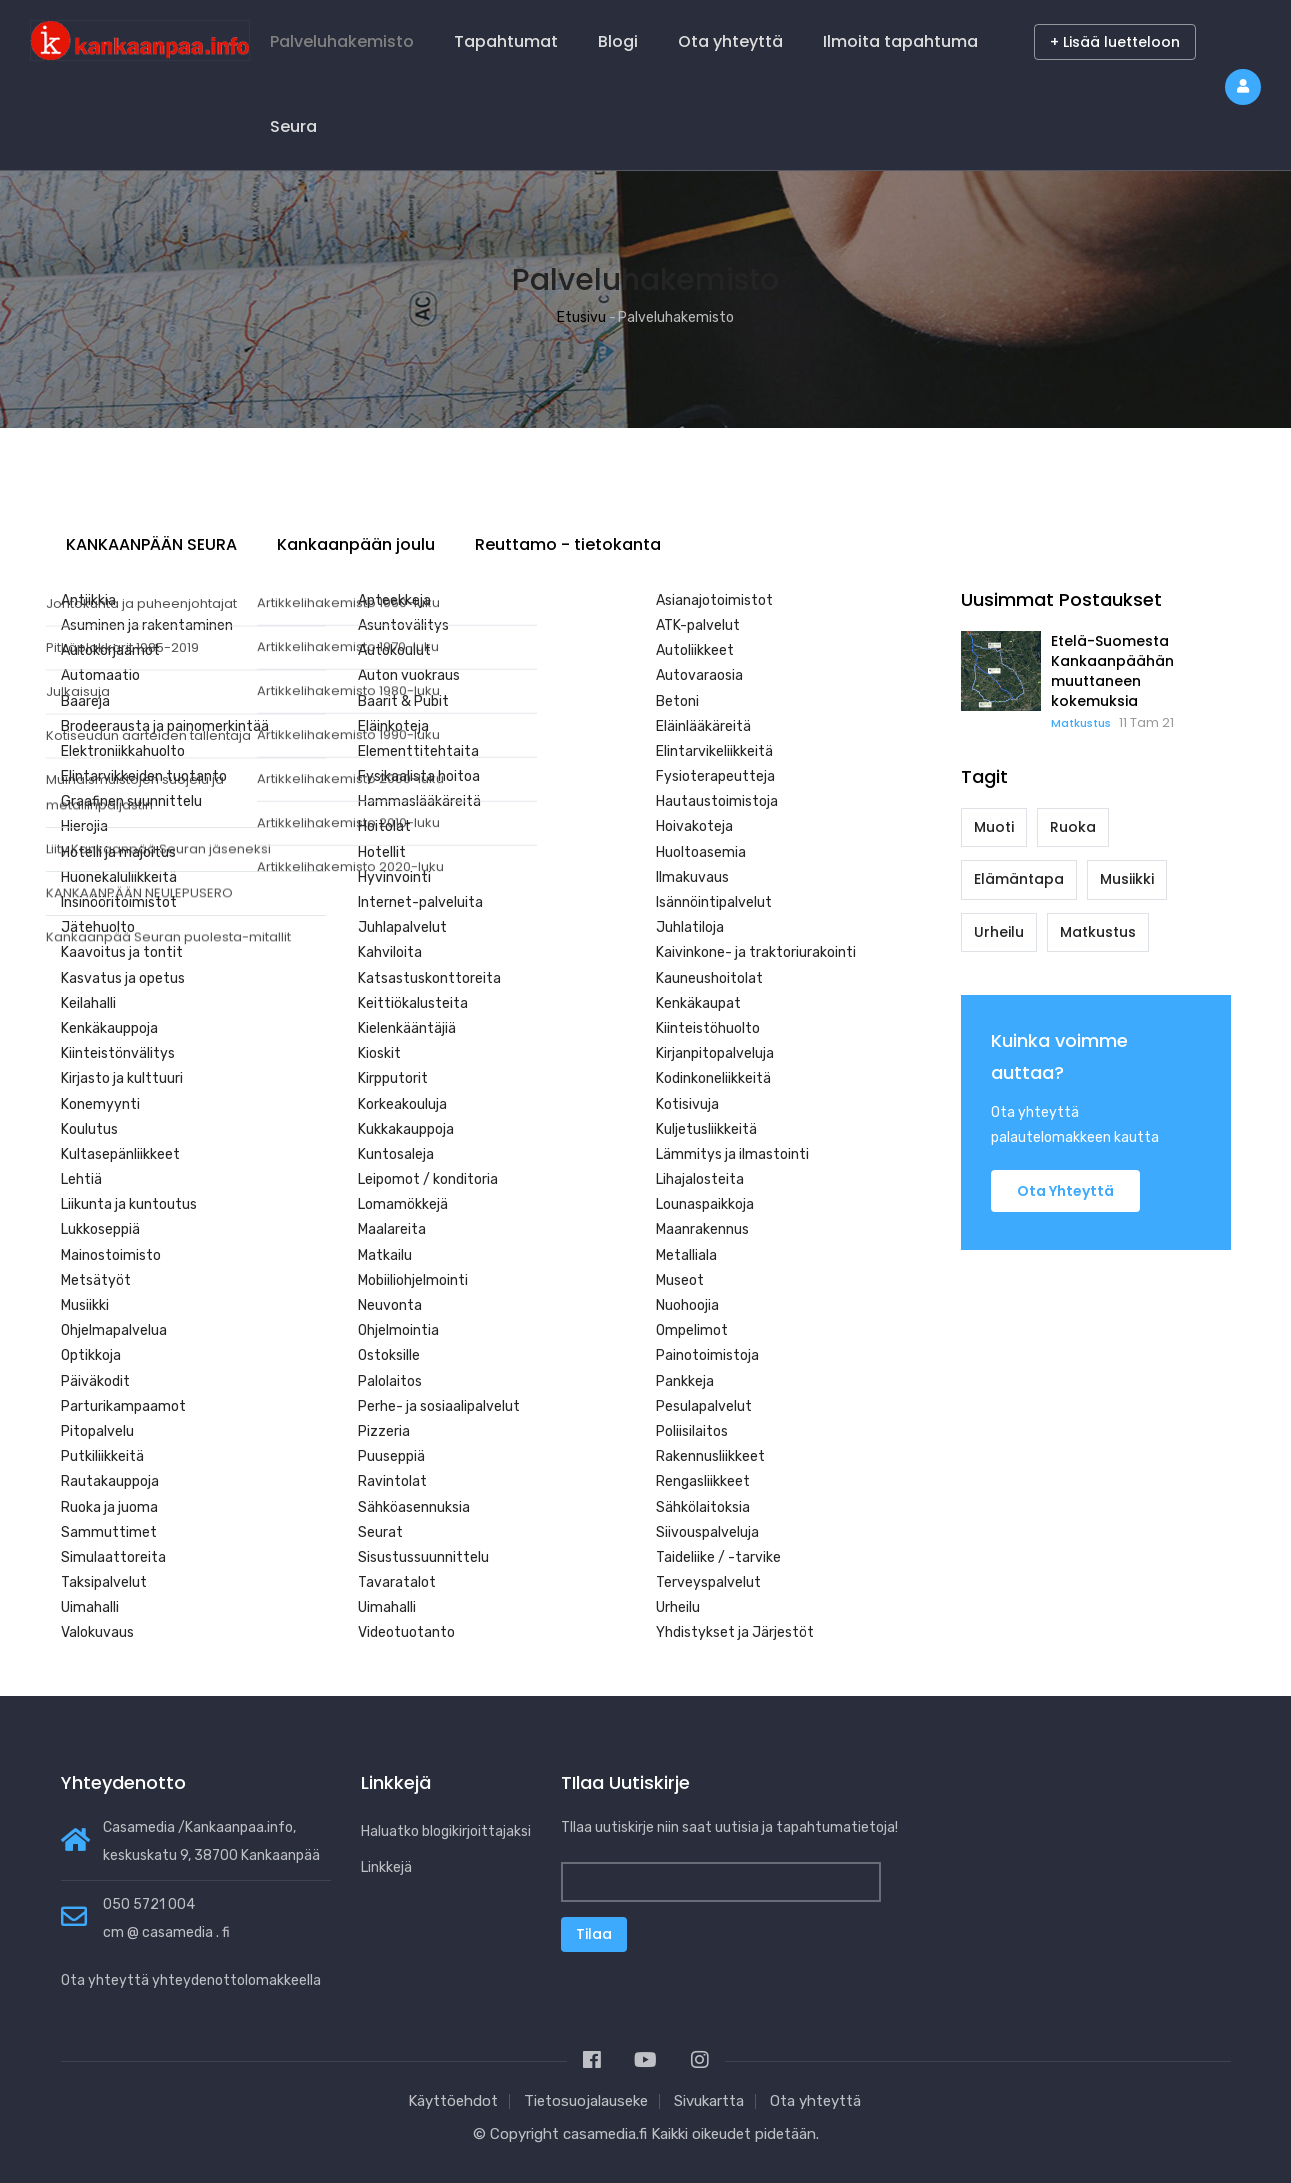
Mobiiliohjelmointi (413, 1280)
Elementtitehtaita (418, 751)
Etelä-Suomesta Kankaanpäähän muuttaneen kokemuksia (1112, 671)
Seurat (380, 1532)
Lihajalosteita (700, 1179)
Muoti (994, 827)
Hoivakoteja (694, 826)
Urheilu (678, 1607)
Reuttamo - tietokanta (568, 544)
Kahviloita (390, 952)
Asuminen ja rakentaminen (147, 625)
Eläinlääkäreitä (703, 726)
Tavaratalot (397, 1582)
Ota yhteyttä (730, 41)
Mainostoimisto (111, 1255)
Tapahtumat (506, 41)
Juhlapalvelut (402, 927)
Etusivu (581, 317)
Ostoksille (389, 1355)
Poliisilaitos (692, 1431)
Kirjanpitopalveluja (715, 1053)
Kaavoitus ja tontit (122, 952)
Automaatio (100, 675)
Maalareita (392, 1229)
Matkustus (1081, 723)
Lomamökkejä (403, 1204)
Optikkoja (91, 1355)
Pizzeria (384, 1431)
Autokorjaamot (110, 650)
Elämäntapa (1019, 879)
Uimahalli (90, 1607)
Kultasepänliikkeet (120, 1154)
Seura (293, 126)
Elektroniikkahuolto (123, 751)
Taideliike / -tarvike (718, 1557)
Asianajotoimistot (714, 600)
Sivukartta (709, 2101)
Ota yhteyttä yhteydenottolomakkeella (191, 1980)
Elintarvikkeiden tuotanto (144, 776)
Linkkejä (386, 1867)
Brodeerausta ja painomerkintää (165, 726)
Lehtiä (81, 1179)
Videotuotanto (406, 1632)
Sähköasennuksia (414, 1507)
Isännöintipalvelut (714, 902)
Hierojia (84, 826)
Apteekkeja (394, 600)
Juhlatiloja (690, 927)
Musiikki (85, 1305)
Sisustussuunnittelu (423, 1557)
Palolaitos (390, 1381)
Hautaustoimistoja (717, 801)
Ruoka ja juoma (109, 1507)
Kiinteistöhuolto (708, 1028)
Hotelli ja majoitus (118, 852)
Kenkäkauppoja (109, 1028)
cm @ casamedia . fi (166, 1932)
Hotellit (382, 852)
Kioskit (379, 1053)
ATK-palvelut (698, 625)
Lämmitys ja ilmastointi (732, 1154)
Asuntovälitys (403, 625)
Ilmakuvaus (692, 877)
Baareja (85, 701)
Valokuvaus (97, 1632)
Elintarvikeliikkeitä (714, 751)
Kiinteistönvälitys (118, 1053)
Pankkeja (685, 1381)
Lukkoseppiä (100, 1229)
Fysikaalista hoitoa (419, 776)
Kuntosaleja (396, 1154)
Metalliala (686, 1255)
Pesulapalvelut (704, 1406)
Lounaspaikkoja (705, 1204)
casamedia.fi (605, 2134)
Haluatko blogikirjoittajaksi (446, 1831)
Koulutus (89, 1129)
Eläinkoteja (393, 726)
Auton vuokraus (409, 675)
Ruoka (1073, 827)
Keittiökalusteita (413, 1003)
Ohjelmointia (398, 1330)
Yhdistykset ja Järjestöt (735, 1632)
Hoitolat (384, 826)
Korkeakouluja (402, 1104)
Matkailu (385, 1255)
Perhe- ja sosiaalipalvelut (439, 1406)
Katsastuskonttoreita (429, 978)
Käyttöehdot (453, 2101)
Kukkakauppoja (406, 1129)
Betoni (677, 701)
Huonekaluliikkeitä (119, 877)
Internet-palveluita (420, 902)
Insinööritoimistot (119, 902)
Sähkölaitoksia (703, 1507)
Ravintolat (392, 1481)
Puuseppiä (391, 1456)
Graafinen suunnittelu (131, 801)
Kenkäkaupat (698, 1003)
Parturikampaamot (123, 1406)
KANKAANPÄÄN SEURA (151, 544)
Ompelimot (692, 1330)
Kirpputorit (393, 1078)
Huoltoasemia (701, 852)
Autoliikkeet (695, 650)
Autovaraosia (699, 675)
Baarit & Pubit (403, 701)
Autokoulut (394, 650)
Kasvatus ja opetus (123, 978)
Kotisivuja (687, 1104)
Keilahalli (88, 1003)
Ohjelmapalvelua (114, 1330)
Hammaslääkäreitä (419, 801)
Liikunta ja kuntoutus (129, 1204)
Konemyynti (100, 1104)
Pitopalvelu (97, 1431)
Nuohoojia (687, 1305)
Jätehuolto (98, 927)
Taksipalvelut (104, 1582)
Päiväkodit (95, 1381)
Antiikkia (88, 600)
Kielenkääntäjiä (407, 1028)
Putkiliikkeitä (102, 1456)
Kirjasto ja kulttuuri (122, 1078)
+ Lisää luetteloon (1115, 42)
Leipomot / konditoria (428, 1179)
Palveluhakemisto (342, 41)
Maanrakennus (702, 1229)
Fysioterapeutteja (715, 776)
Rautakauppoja (110, 1481)
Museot (680, 1280)
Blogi (618, 41)
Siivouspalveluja (707, 1532)
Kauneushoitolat (709, 978)
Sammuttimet (109, 1532)
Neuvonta (390, 1305)
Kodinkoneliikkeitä (713, 1078)
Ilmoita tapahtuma (900, 41)
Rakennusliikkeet (710, 1456)
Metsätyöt (96, 1280)
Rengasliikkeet (703, 1481)
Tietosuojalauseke (586, 2101)
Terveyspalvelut (708, 1582)
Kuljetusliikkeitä (706, 1129)
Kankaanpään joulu (356, 544)
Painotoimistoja (707, 1355)
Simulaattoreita (113, 1557)
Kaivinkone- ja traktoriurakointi (756, 952)
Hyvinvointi (394, 877)
